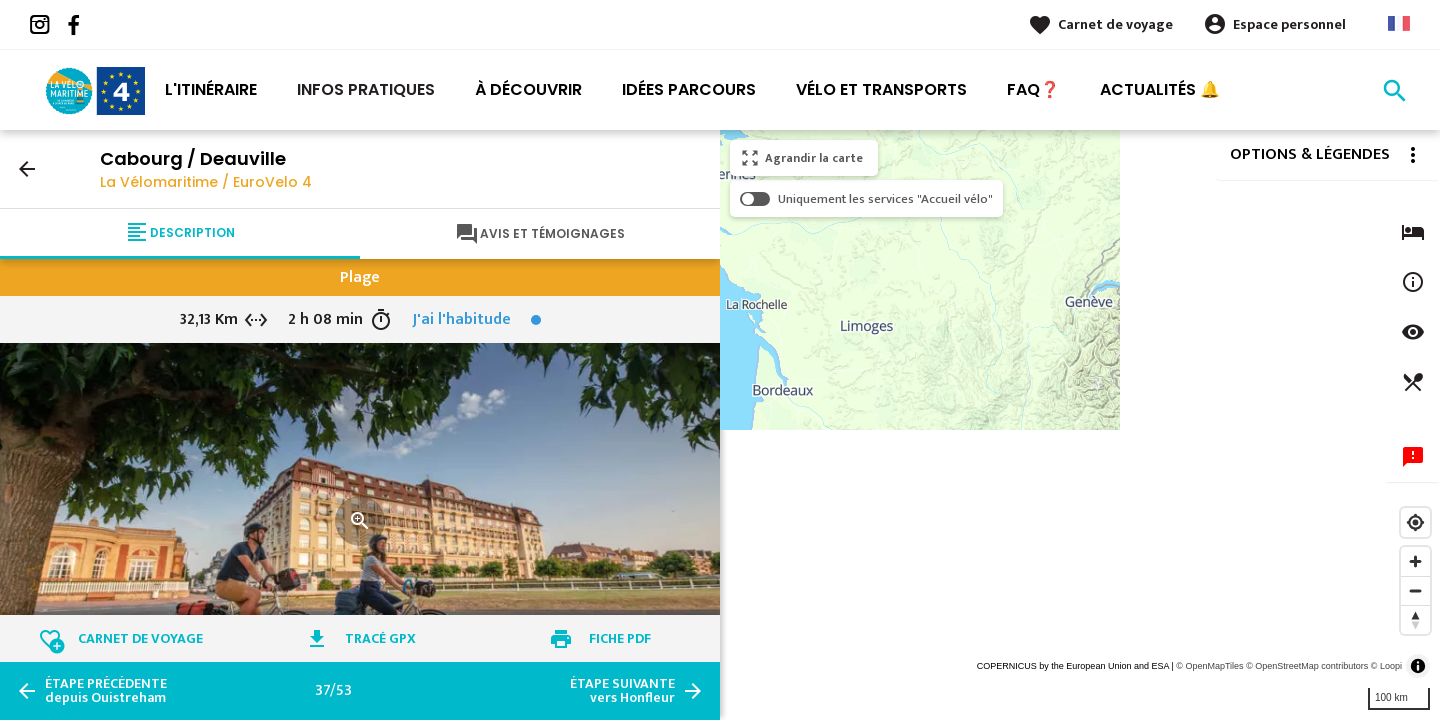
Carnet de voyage (1115, 24)
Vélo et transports (881, 89)
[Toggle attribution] (1418, 666)
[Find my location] (1415, 522)
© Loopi (1386, 666)
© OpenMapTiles (1209, 666)
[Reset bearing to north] (1415, 619)
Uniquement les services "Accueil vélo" (885, 199)
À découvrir (528, 89)
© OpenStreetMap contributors (1307, 666)
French (1399, 23)
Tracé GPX (380, 638)
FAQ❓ (1033, 89)
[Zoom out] (1415, 590)
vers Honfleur (622, 691)
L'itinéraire (211, 89)
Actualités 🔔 (1160, 89)
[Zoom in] (1415, 561)
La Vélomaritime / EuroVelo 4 (206, 182)
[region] (1080, 425)
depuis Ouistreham (106, 691)
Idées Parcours (689, 89)
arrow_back (27, 169)
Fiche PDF (620, 638)
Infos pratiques (366, 89)
